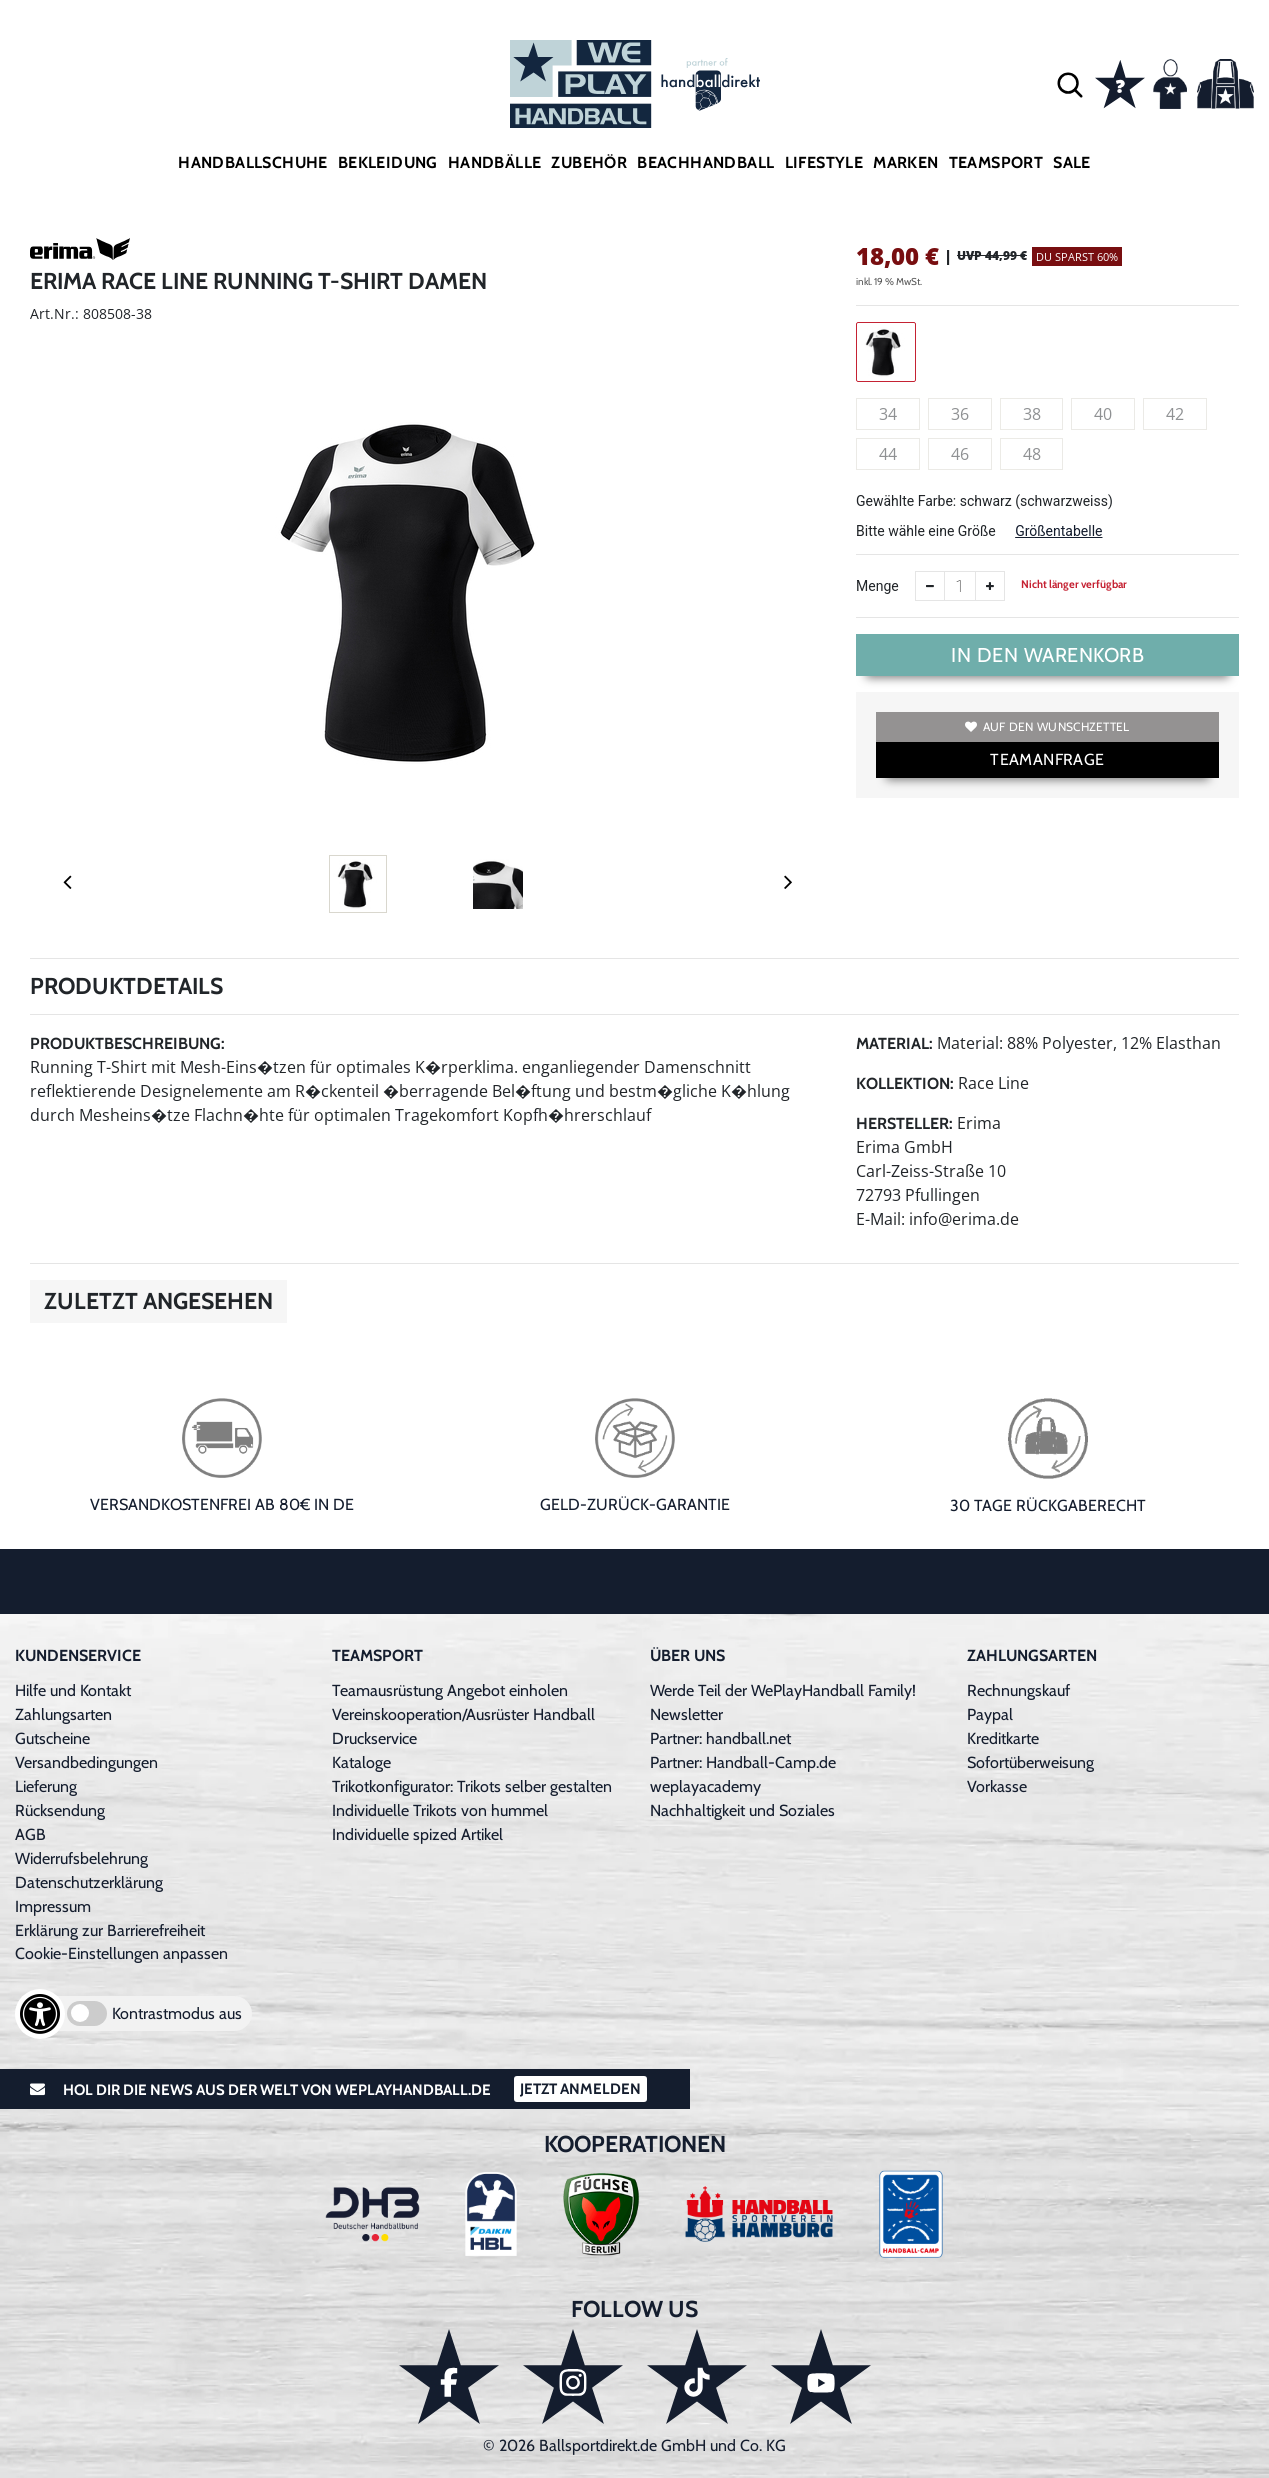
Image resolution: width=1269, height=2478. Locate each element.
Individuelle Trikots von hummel (440, 1810)
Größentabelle (1058, 531)
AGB (30, 1834)
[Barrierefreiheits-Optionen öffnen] (40, 2014)
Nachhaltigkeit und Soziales (742, 1810)
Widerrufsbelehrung (81, 1858)
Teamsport (996, 162)
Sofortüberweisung (1030, 1762)
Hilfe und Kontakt (73, 1690)
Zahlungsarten (63, 1714)
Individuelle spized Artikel (417, 1834)
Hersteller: (904, 1123)
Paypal (990, 1714)
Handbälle (495, 162)
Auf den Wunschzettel (1047, 726)
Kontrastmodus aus (177, 2013)
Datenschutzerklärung (89, 1882)
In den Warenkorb (1047, 655)
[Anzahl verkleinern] (930, 586)
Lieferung (46, 1786)
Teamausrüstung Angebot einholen (450, 1690)
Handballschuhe (253, 162)
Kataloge (361, 1762)
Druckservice (374, 1738)
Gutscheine (52, 1738)
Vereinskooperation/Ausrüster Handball (463, 1714)
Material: (894, 1043)
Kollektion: (905, 1083)
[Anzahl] (960, 586)
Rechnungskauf (1018, 1690)
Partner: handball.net (720, 1738)
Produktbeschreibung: (127, 1043)
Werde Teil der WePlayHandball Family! (783, 1690)
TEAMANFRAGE (1047, 759)
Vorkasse (997, 1786)
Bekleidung (388, 162)
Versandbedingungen (86, 1762)
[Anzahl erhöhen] (990, 586)
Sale (1072, 162)
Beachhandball (705, 162)
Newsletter (686, 1714)
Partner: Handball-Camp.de (743, 1762)
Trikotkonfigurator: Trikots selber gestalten (472, 1786)
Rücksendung (60, 1810)
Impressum (53, 1906)
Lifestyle (824, 162)
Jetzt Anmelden (580, 2089)
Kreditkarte (1003, 1738)
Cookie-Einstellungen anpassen (121, 1953)
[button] (1070, 84)
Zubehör (589, 162)
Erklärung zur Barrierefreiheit (110, 1930)
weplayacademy (705, 1786)
